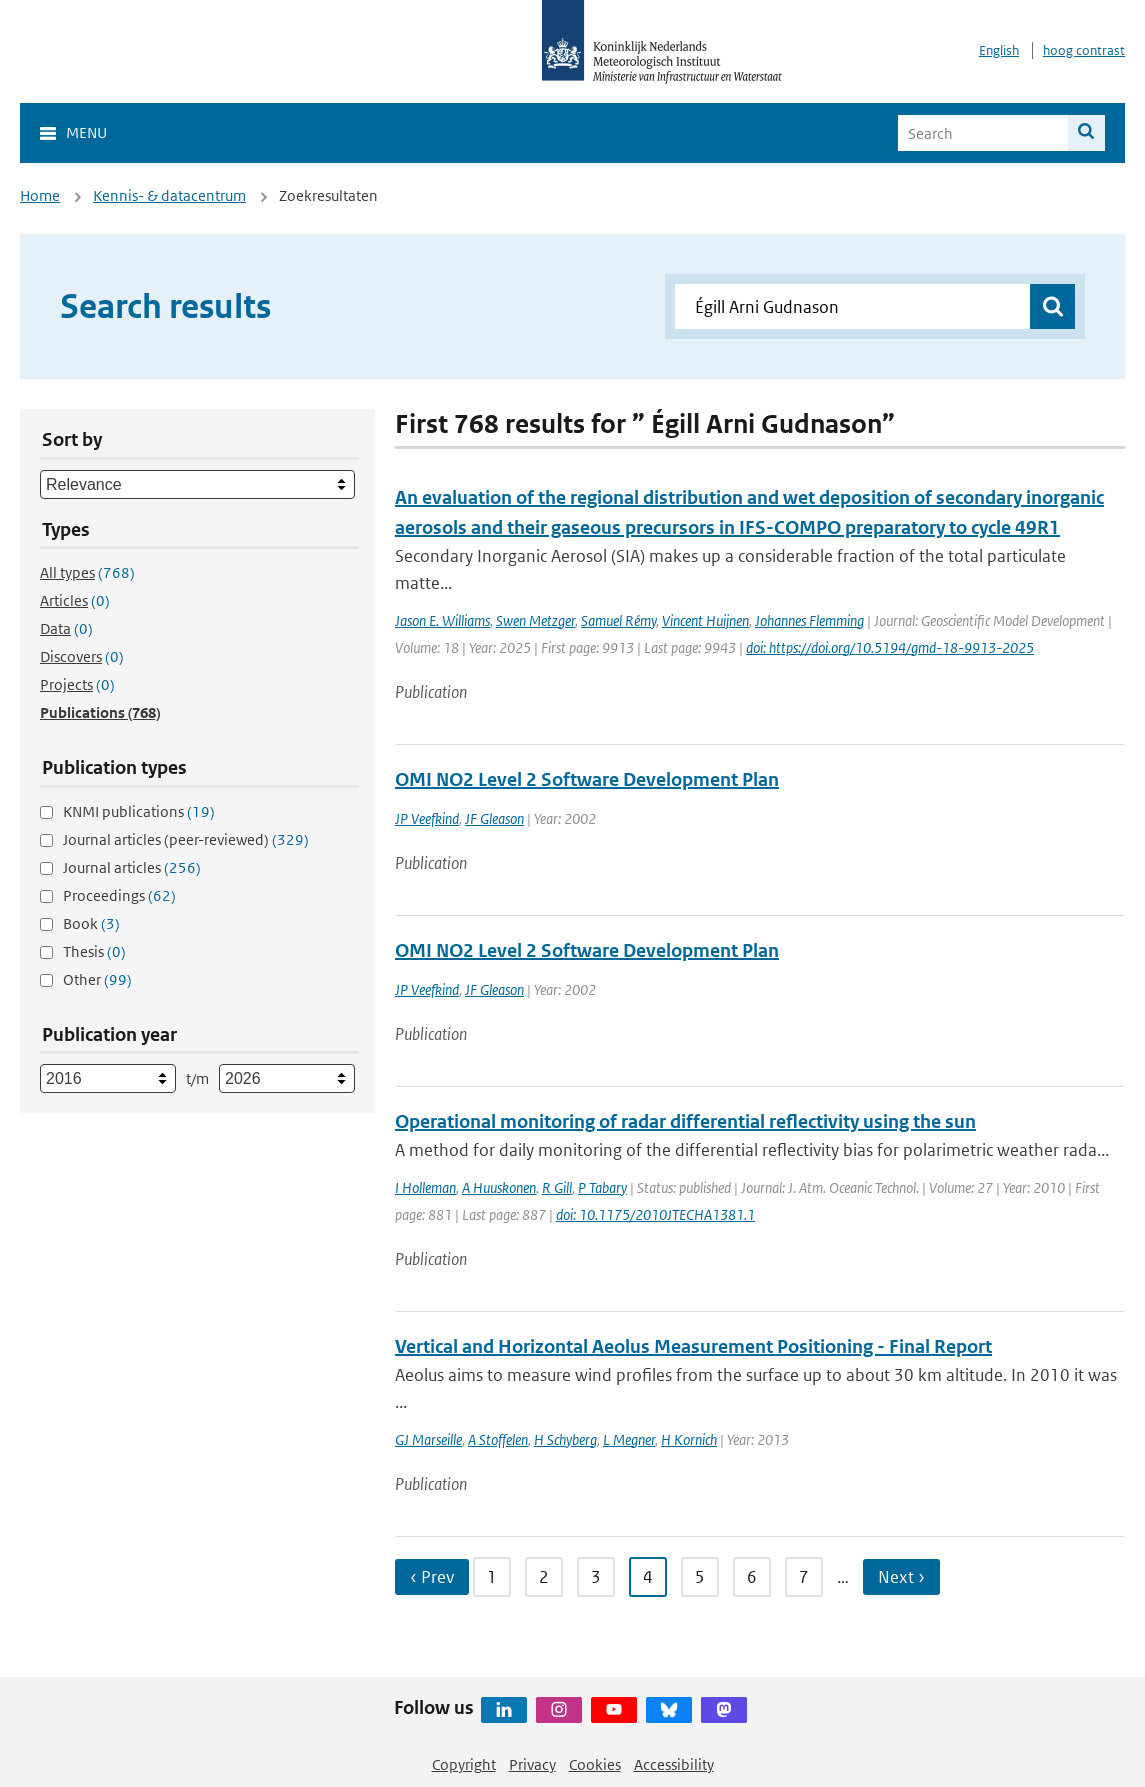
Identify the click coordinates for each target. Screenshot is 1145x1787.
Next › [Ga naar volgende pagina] (901, 1577)
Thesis (94, 951)
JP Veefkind (427, 818)
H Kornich (689, 1439)
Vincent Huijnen (705, 620)
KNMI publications (139, 811)
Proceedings (119, 895)
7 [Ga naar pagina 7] (804, 1577)
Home (40, 195)
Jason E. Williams (442, 620)
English (999, 50)
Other (97, 979)
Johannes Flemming (809, 620)
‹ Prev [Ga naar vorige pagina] (432, 1577)
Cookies (595, 1764)
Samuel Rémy (618, 620)
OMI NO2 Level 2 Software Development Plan (587, 779)
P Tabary (602, 1187)
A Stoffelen (498, 1439)
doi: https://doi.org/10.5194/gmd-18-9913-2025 (890, 647)
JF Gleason (494, 818)
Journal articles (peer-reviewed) (186, 839)
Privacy (532, 1764)
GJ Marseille (428, 1439)
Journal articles (132, 867)
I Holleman (425, 1187)
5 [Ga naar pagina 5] (700, 1577)
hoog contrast (1084, 50)
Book (91, 923)
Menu (86, 132)
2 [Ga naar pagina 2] (544, 1577)
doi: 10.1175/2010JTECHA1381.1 (655, 1214)
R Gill (557, 1187)
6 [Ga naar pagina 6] (752, 1577)
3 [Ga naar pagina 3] (596, 1577)
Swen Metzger (535, 620)
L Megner (629, 1439)
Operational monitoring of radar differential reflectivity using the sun (685, 1121)
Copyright (464, 1764)
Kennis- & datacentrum (169, 195)
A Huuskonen (499, 1187)
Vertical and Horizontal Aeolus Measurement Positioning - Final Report (693, 1346)
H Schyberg (565, 1439)
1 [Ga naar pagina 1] (492, 1577)
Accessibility (674, 1764)
